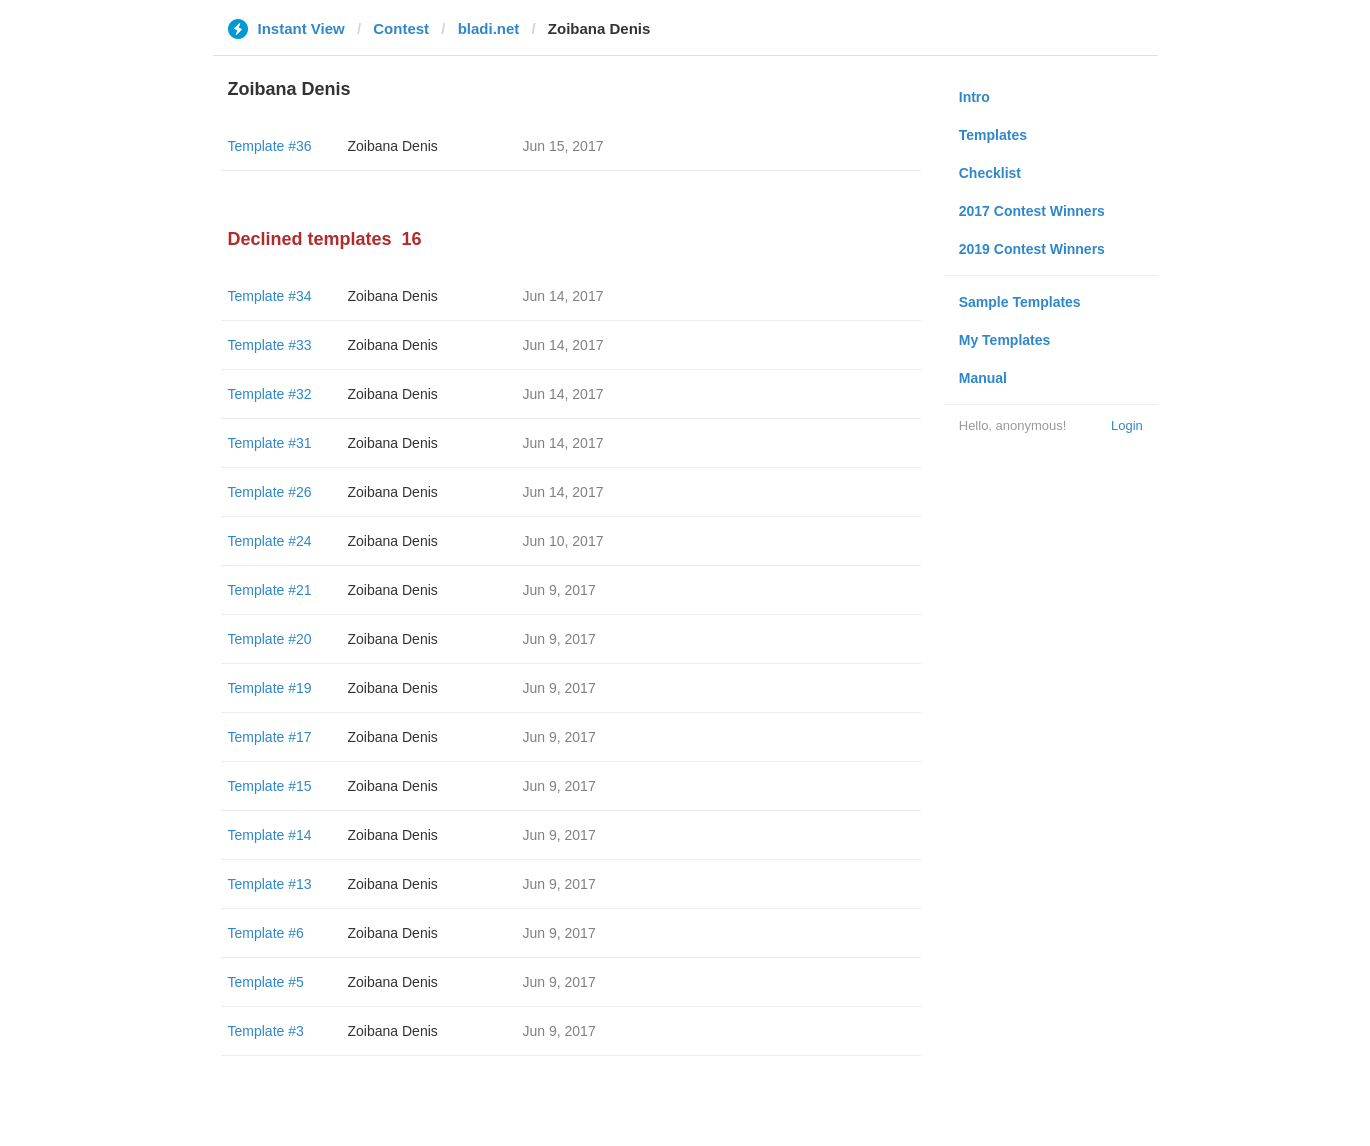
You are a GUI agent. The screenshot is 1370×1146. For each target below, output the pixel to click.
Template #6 (266, 933)
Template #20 (270, 639)
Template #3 (266, 1031)
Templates (993, 135)
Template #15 (270, 786)
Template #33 (270, 345)
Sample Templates (1020, 302)
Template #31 (270, 443)
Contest (401, 28)
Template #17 (270, 737)
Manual (983, 378)
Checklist (990, 173)
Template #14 (270, 835)
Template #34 (270, 296)
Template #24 (270, 541)
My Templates (1005, 340)
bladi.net (489, 28)
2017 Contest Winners (1032, 211)
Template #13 (270, 884)
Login (1127, 425)
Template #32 (270, 394)
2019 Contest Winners (1032, 249)
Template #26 (270, 492)
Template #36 (270, 146)
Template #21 (270, 590)
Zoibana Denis (393, 146)
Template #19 (270, 688)
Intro (974, 97)
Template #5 (266, 982)
